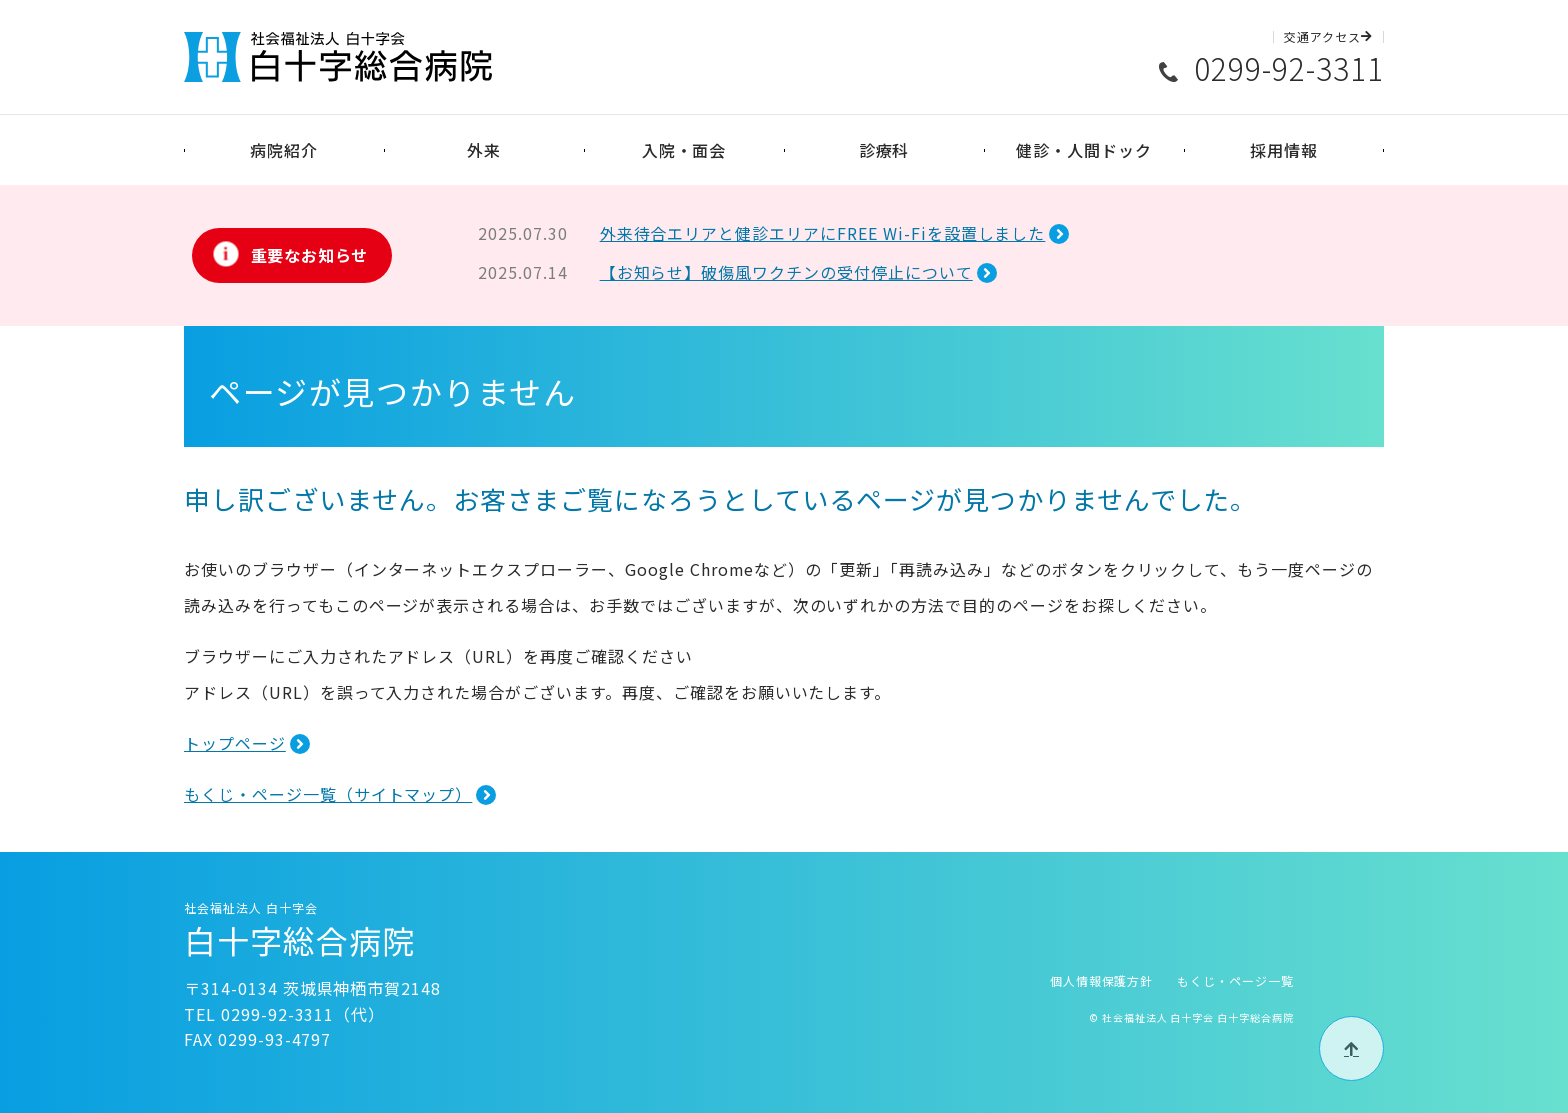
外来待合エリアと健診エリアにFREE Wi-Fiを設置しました (823, 233)
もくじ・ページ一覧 (1235, 980)
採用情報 (1284, 150)
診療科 (884, 150)
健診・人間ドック (1084, 150)
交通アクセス (1328, 37)
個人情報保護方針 (1102, 980)
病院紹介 (284, 150)
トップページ (235, 743)
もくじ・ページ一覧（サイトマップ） (328, 794)
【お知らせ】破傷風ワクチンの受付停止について (786, 272)
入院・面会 (684, 150)
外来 (484, 150)
